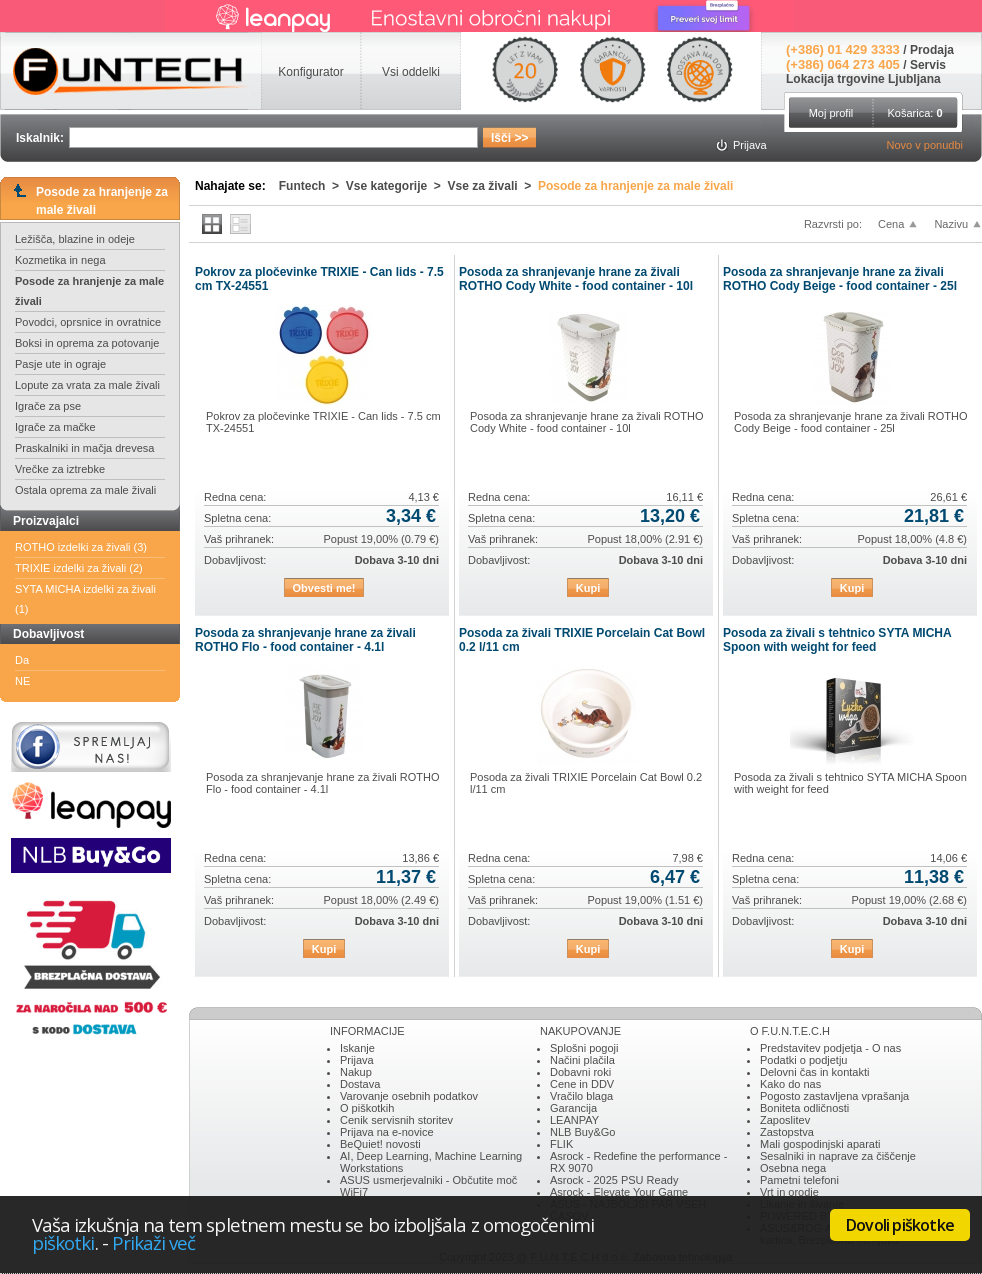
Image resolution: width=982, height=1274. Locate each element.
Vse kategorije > (397, 186)
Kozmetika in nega (60, 260)
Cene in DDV (582, 1084)
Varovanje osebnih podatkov (409, 1096)
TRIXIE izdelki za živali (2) (79, 568)
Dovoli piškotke (900, 1225)
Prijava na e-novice (387, 1132)
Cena (891, 224)
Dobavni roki (580, 1072)
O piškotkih (367, 1108)
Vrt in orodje (789, 1192)
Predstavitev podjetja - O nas (830, 1048)
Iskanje (357, 1048)
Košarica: (914, 113)
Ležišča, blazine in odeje (75, 239)
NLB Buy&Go (582, 1132)
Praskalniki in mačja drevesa (84, 448)
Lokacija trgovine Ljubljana (863, 79)
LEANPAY (574, 1120)
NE (22, 681)
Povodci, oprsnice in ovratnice (88, 322)
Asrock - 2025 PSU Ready (614, 1180)
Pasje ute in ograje (60, 364)
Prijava (357, 1060)
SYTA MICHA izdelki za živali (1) (85, 599)
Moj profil (831, 113)
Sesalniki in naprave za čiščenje (838, 1156)
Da (22, 660)
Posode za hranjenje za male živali (89, 291)
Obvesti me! (324, 588)
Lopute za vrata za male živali (87, 385)
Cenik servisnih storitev (396, 1120)
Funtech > (312, 186)
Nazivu (951, 224)
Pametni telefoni (799, 1180)
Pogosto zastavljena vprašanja (834, 1096)
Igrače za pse (48, 406)
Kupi (588, 588)
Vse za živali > (493, 186)
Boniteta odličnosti (804, 1108)
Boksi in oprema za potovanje (87, 343)
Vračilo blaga (581, 1096)
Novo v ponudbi (925, 145)
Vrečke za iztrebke (60, 469)
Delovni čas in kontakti (814, 1072)
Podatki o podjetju (803, 1060)
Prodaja (932, 50)
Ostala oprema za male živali (85, 490)
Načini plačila (582, 1060)
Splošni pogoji (584, 1048)
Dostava (360, 1084)
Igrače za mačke (55, 427)
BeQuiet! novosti (380, 1144)
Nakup (356, 1072)
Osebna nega (793, 1168)
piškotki (63, 1242)
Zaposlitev (785, 1120)
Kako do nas (790, 1084)
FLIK (561, 1144)
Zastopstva (787, 1132)
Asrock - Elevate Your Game (619, 1192)
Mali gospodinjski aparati (820, 1144)
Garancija (573, 1108)
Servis (928, 65)
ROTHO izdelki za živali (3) (81, 547)
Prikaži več (154, 1242)
